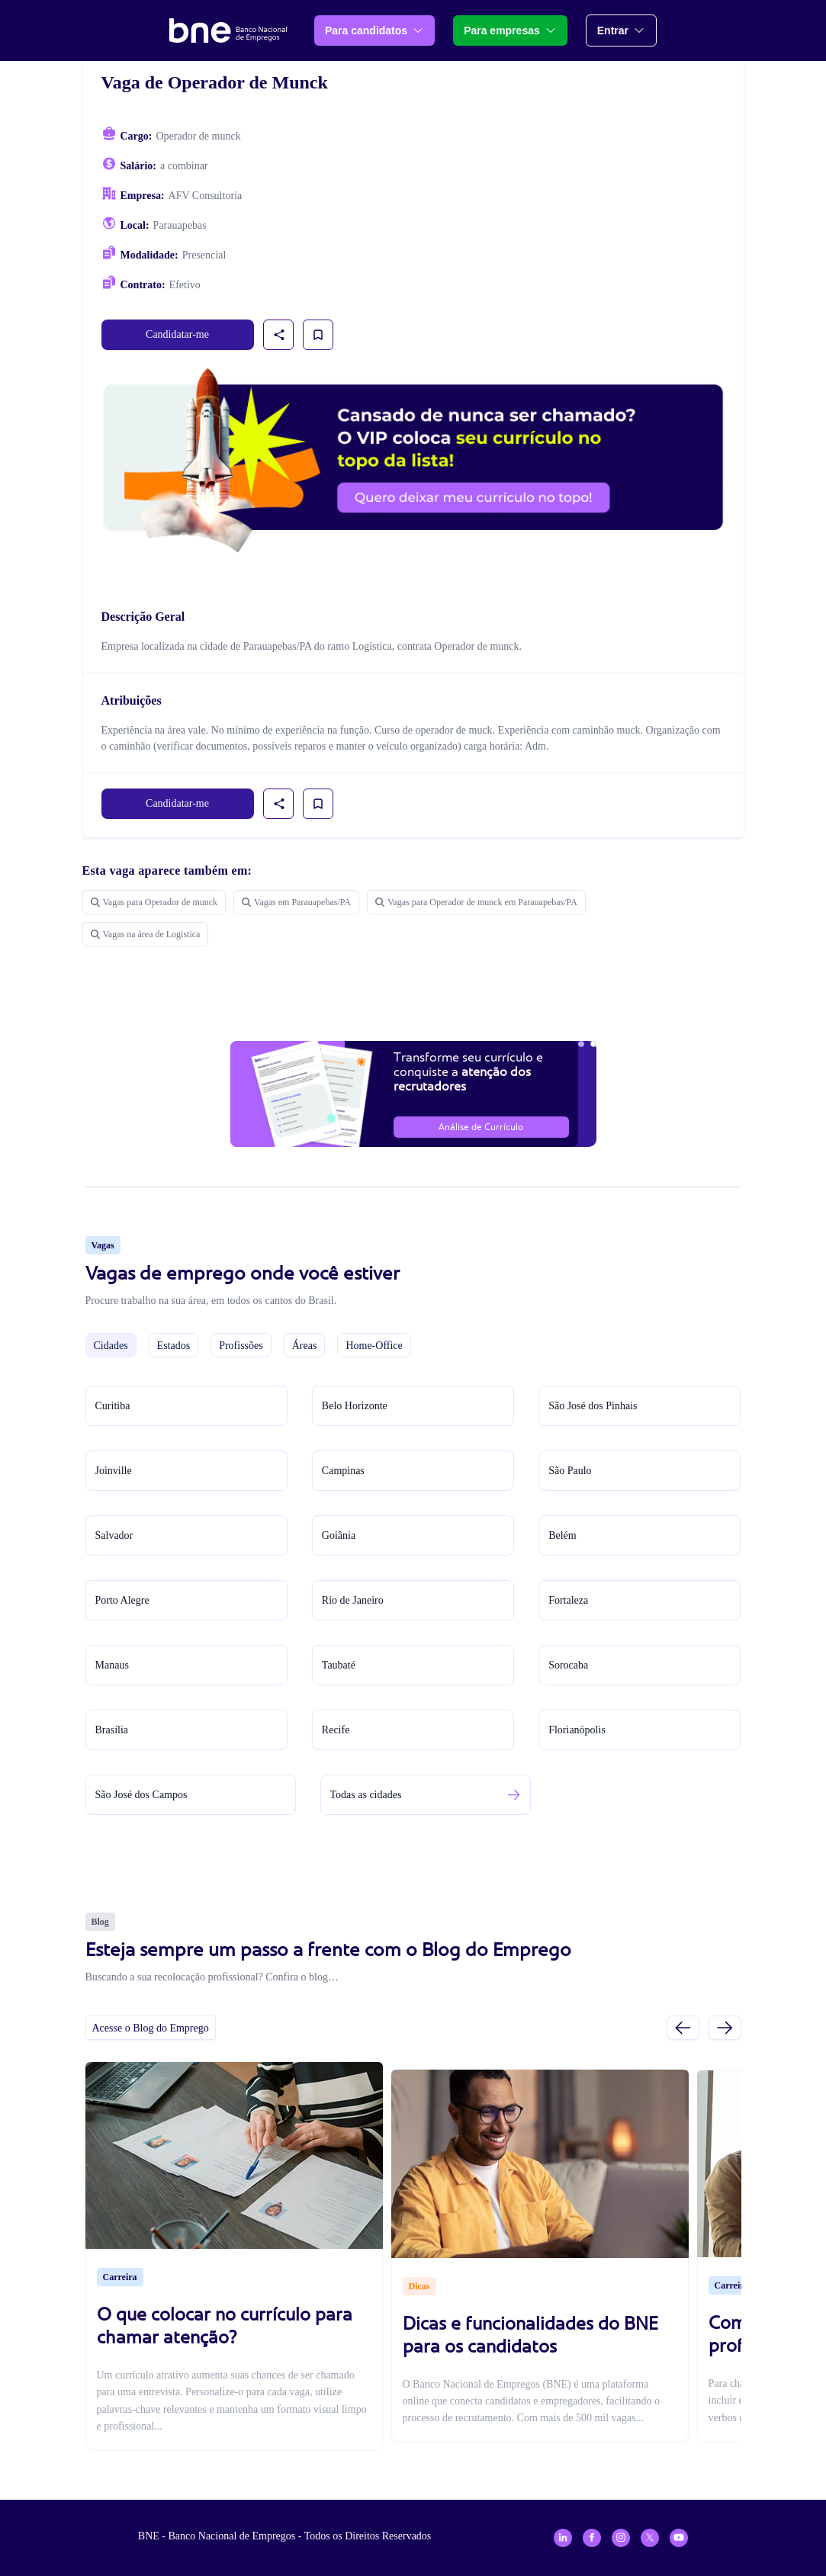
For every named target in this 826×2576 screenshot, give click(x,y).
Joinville (113, 1470)
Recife (336, 1730)
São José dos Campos (141, 1794)
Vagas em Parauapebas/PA (296, 902)
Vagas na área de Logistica (146, 934)
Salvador (114, 1535)
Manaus (112, 1665)
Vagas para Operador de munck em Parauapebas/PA (476, 902)
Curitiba (112, 1406)
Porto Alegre (122, 1600)
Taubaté (338, 1665)
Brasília (112, 1730)
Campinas (343, 1470)
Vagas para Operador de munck (154, 902)
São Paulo (569, 1470)
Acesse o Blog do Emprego (150, 2028)
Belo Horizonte (354, 1406)
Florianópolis (577, 1730)
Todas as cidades (366, 1794)
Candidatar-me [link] (177, 334)
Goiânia (338, 1535)
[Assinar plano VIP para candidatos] (413, 460)
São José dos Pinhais (592, 1406)
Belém (562, 1535)
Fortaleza (568, 1600)
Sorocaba (568, 1665)
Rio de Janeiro (353, 1600)
